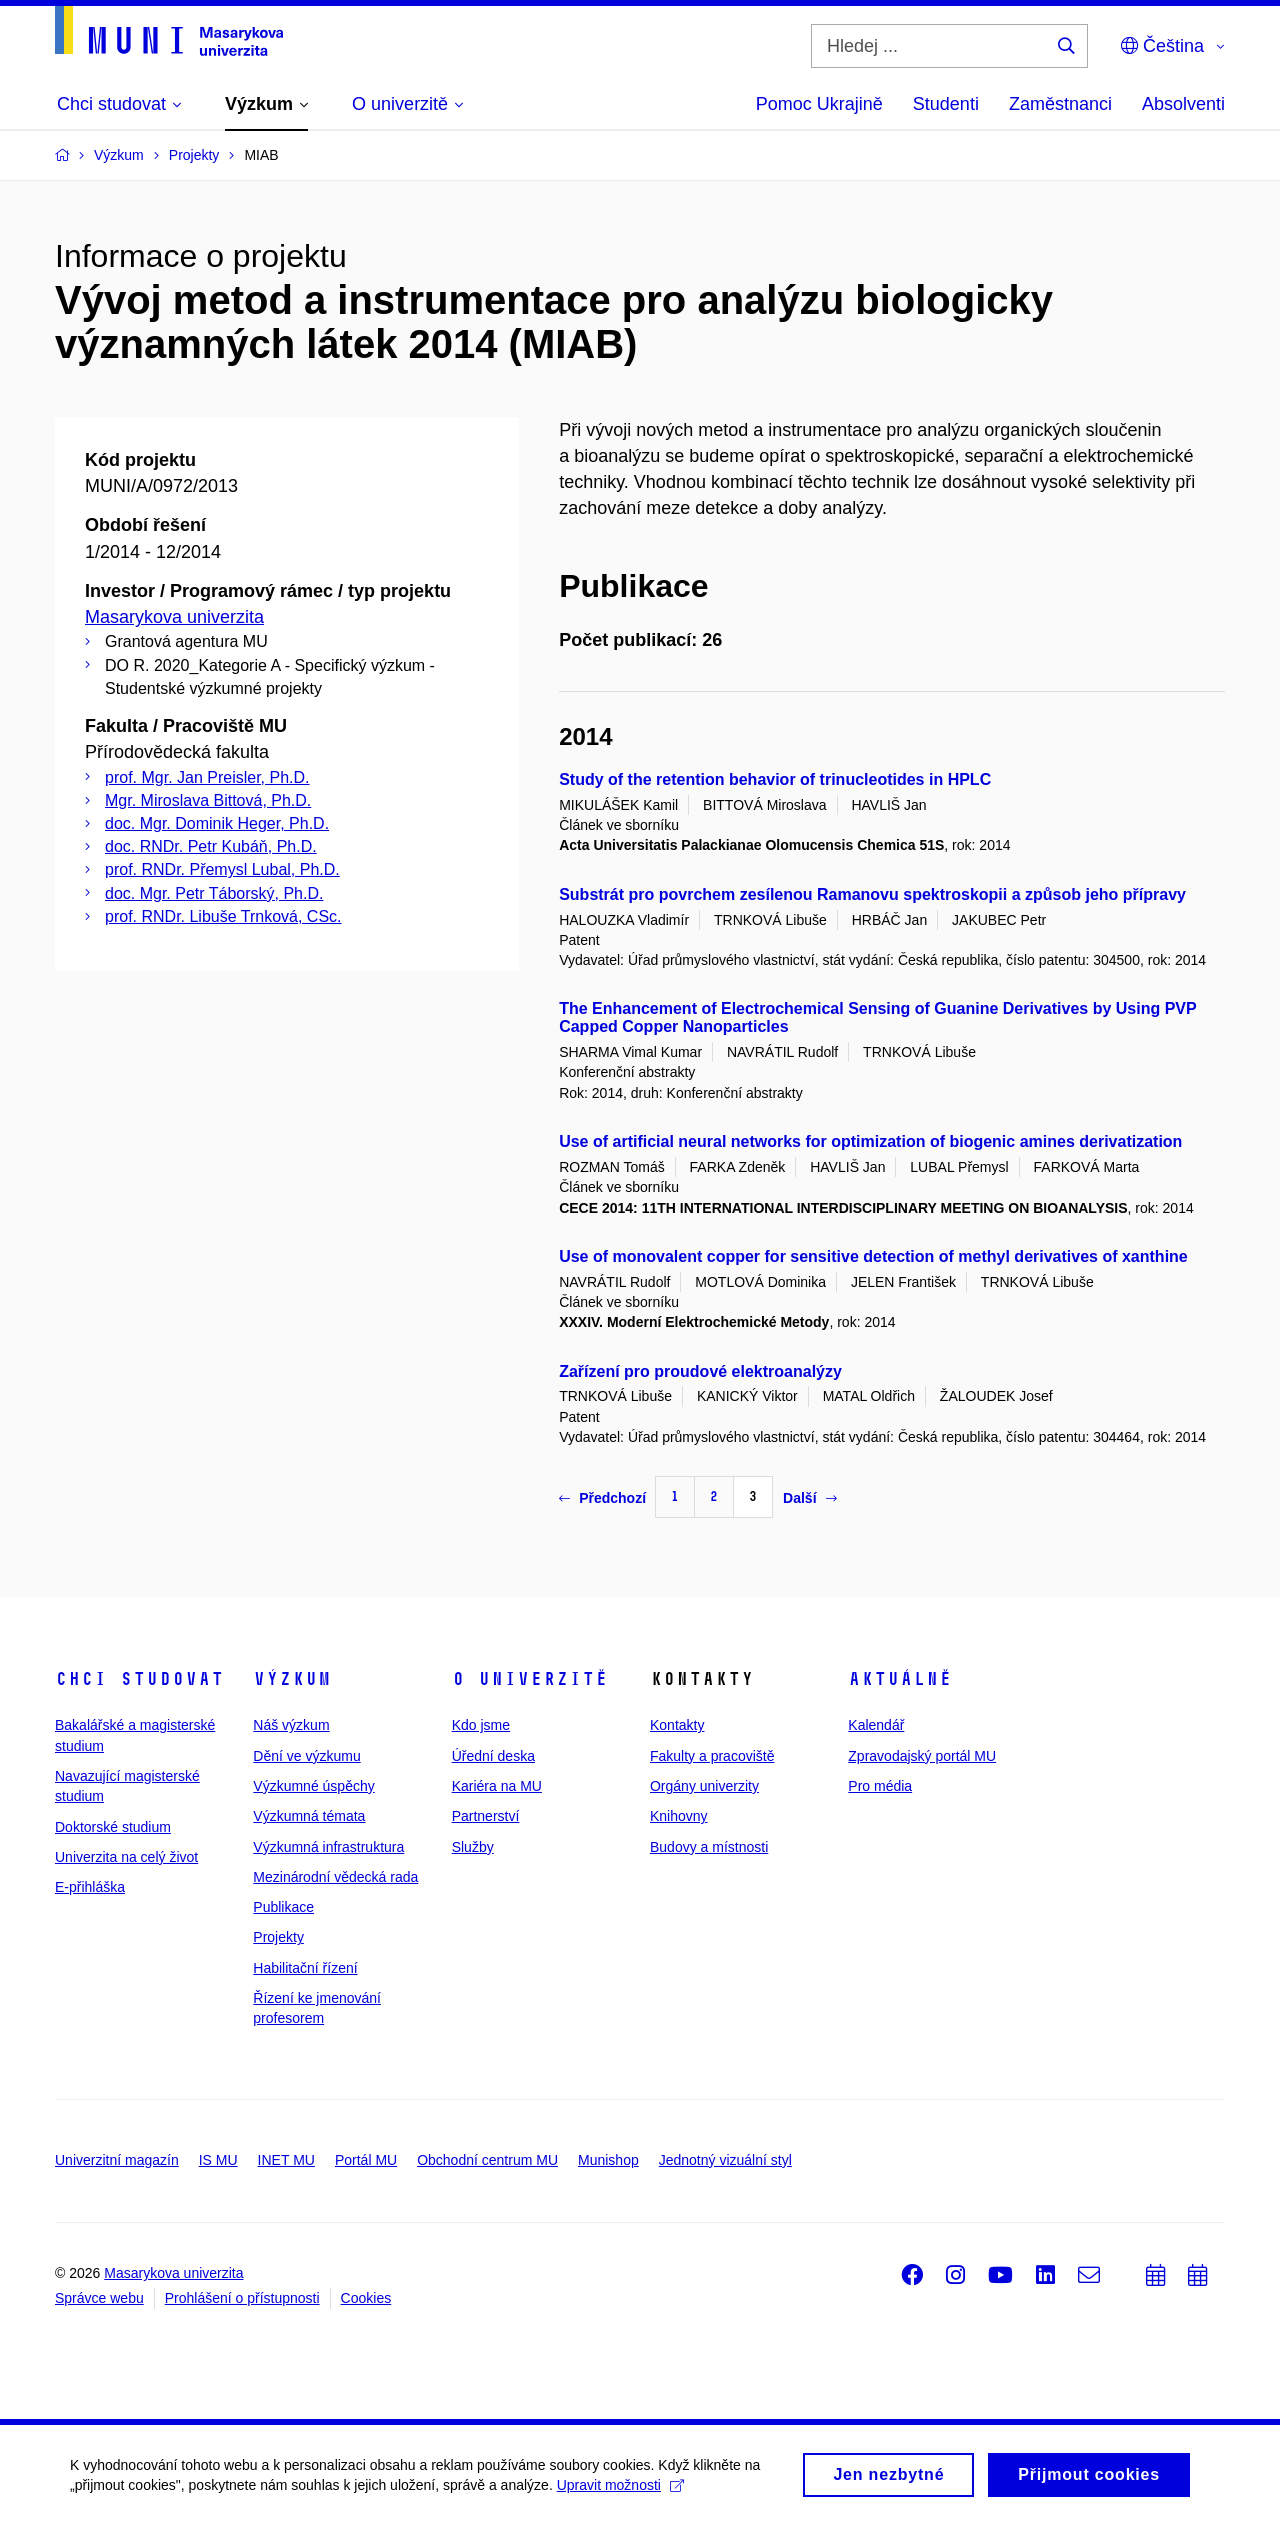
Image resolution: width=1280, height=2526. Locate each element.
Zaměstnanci (1060, 104)
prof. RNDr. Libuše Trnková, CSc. (223, 916)
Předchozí (602, 1498)
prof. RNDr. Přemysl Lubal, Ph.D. (222, 869)
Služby (473, 1847)
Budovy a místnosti (709, 1847)
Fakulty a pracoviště (712, 1756)
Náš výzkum (291, 1725)
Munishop (608, 2160)
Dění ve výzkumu (306, 1756)
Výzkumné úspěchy (313, 1786)
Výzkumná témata (309, 1816)
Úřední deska (493, 1756)
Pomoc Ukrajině (819, 104)
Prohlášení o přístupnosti (242, 2298)
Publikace (283, 1907)
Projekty (278, 1937)
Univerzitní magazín (117, 2160)
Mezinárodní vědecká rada (335, 1877)
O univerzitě (530, 1679)
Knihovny (679, 1816)
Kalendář (876, 1725)
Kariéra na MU (497, 1786)
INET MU (286, 2160)
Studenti (946, 104)
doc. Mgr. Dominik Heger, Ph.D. (217, 823)
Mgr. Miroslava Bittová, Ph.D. (208, 800)
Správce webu (99, 2298)
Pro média (880, 1786)
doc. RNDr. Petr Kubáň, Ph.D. (211, 846)
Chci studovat (139, 1679)
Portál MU (366, 2160)
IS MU (218, 2160)
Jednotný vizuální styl (725, 2160)
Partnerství (486, 1816)
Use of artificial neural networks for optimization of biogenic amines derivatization (870, 1141)
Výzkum (292, 1679)
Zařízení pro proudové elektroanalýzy (700, 1371)
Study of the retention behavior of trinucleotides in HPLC (775, 779)
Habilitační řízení (305, 1968)
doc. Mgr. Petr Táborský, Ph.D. (214, 893)
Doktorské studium (113, 1827)
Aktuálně (900, 1679)
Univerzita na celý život (126, 1857)
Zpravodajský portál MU (922, 1756)
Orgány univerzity (704, 1786)
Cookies (366, 2298)
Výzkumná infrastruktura (328, 1847)
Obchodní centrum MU (487, 2160)
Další (809, 1498)
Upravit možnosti (620, 2490)
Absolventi (1183, 104)
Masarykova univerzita (174, 617)
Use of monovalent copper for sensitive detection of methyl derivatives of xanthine (873, 1256)
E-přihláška (90, 1887)
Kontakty (677, 1725)
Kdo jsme (481, 1725)
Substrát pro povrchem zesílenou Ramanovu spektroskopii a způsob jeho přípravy (872, 894)
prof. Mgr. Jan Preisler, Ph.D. (207, 777)
